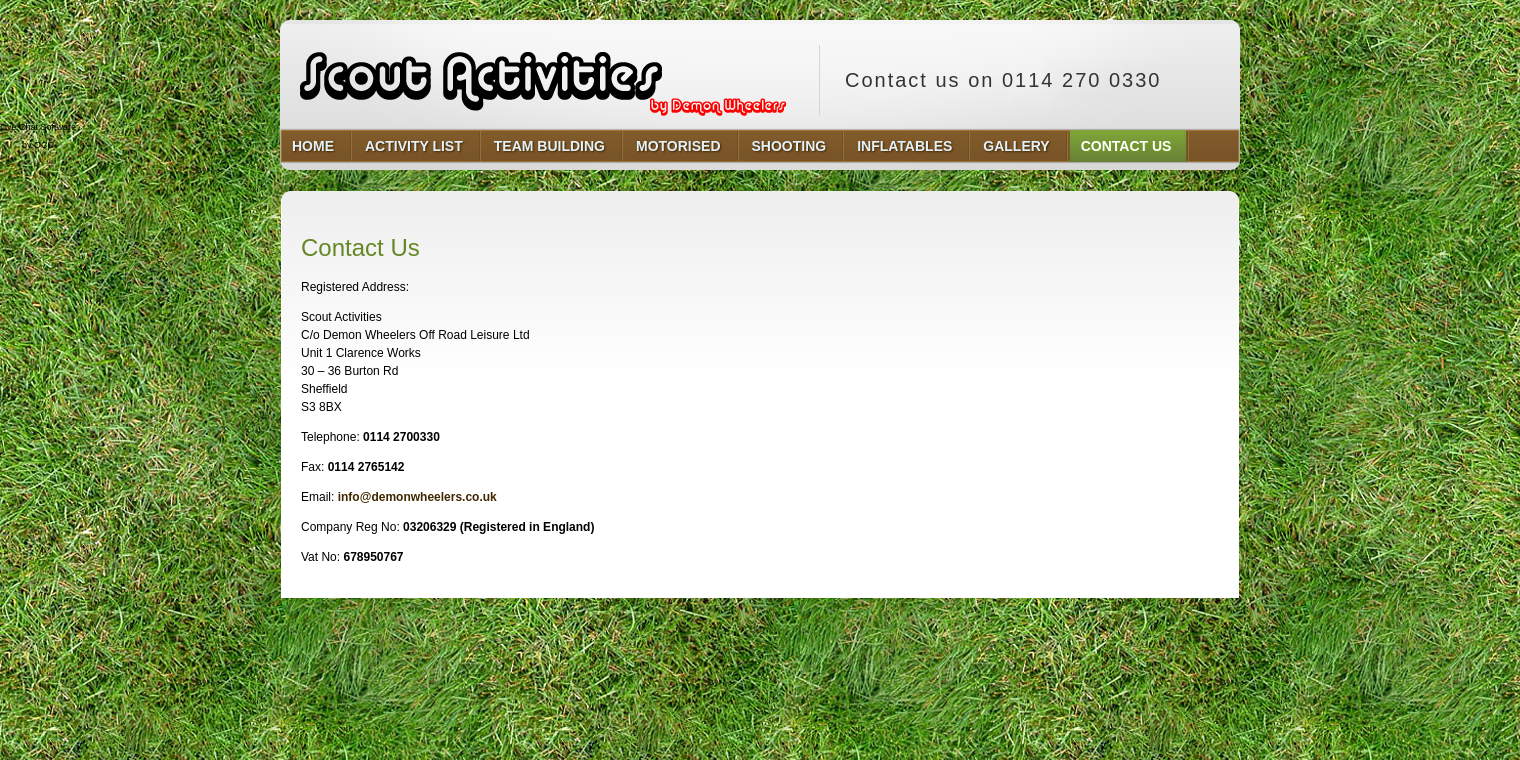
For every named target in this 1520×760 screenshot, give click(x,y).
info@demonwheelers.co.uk (417, 497)
